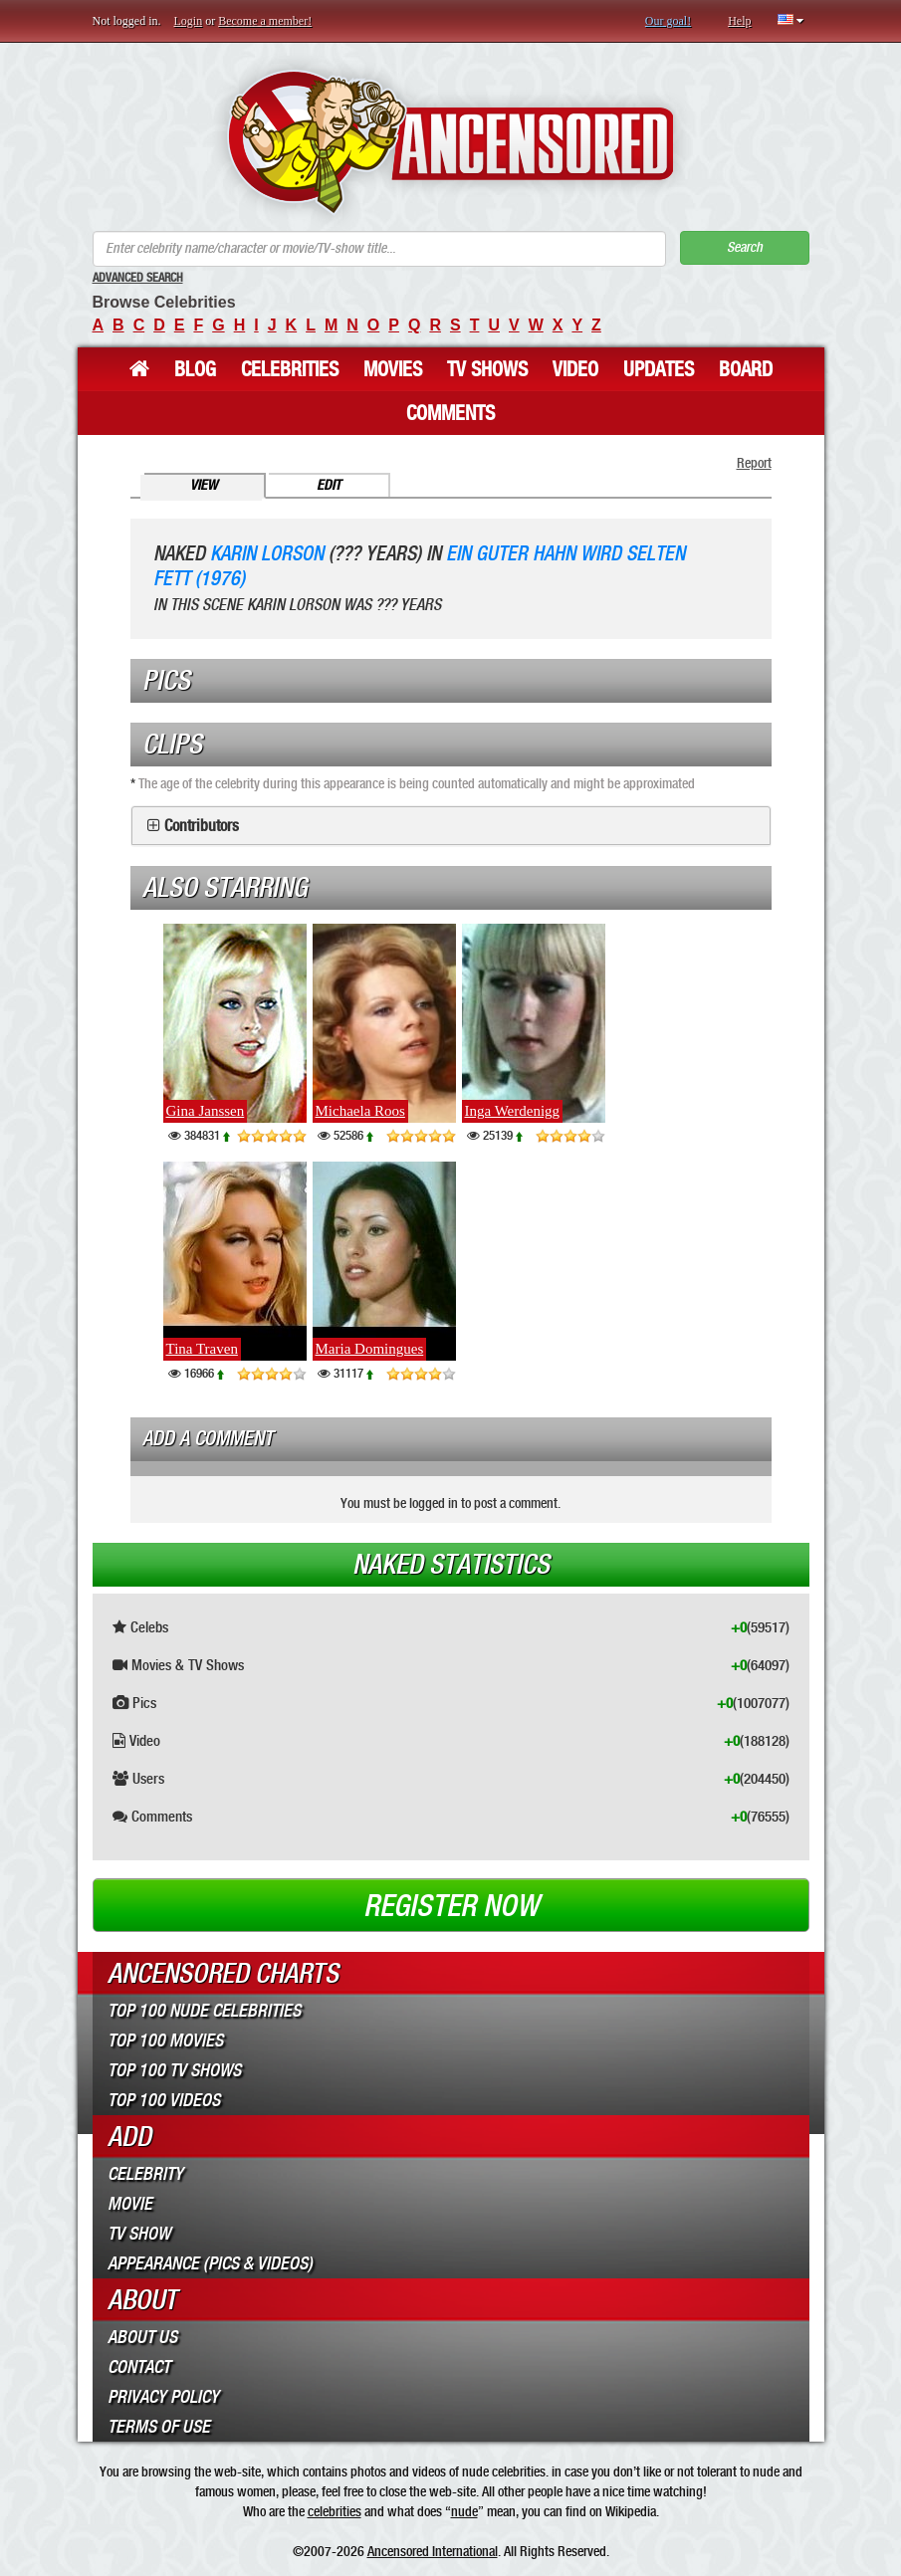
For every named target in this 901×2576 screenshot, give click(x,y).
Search (745, 247)
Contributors (201, 826)
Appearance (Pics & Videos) (210, 2263)
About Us (142, 2337)
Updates (658, 369)
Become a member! (265, 21)
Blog (195, 369)
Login (188, 21)
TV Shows (487, 369)
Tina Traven (202, 1349)
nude (464, 2511)
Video (575, 369)
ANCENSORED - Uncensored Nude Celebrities (450, 142)
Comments (450, 413)
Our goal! (668, 21)
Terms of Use (159, 2427)
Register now (451, 1906)
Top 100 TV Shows (174, 2070)
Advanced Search (138, 278)
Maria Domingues (370, 1349)
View (203, 485)
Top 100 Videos (164, 2100)
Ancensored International (432, 2551)
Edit (328, 485)
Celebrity (145, 2174)
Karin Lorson (267, 553)
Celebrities (289, 369)
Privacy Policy (163, 2397)
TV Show (139, 2234)
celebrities (334, 2511)
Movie (130, 2204)
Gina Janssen (205, 1111)
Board (746, 369)
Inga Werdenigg (513, 1111)
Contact (139, 2367)
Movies (392, 369)
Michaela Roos (360, 1111)
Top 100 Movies (165, 2040)
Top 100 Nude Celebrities (204, 2011)
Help (739, 21)
